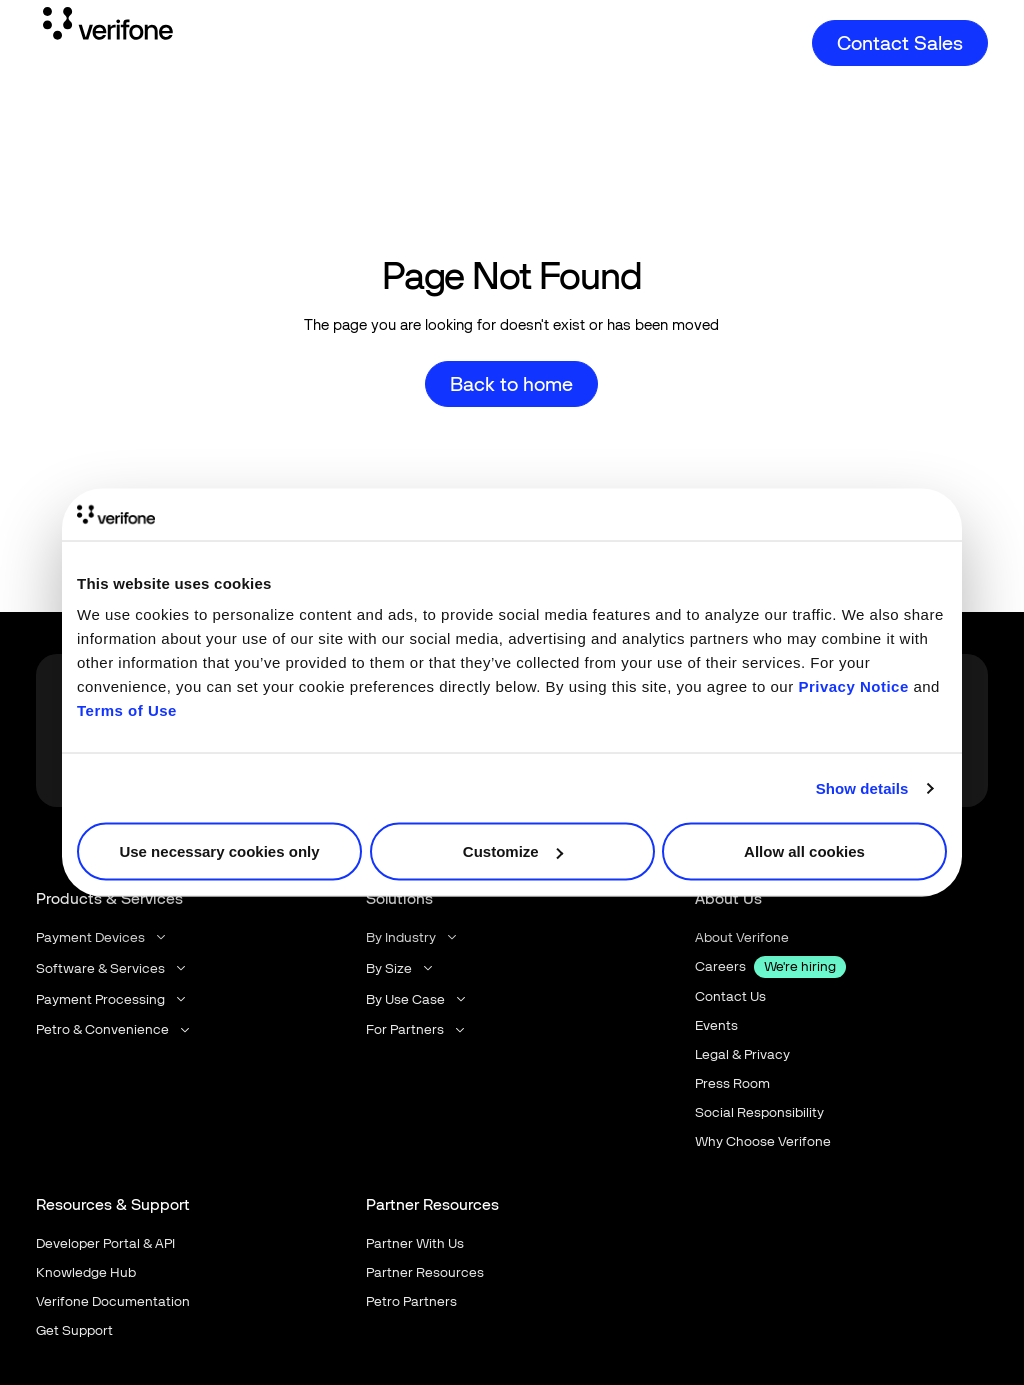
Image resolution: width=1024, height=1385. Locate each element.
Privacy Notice (853, 686)
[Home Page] (108, 27)
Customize (513, 851)
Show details (862, 787)
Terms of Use (127, 710)
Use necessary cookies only (219, 851)
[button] (102, 937)
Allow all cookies (804, 851)
